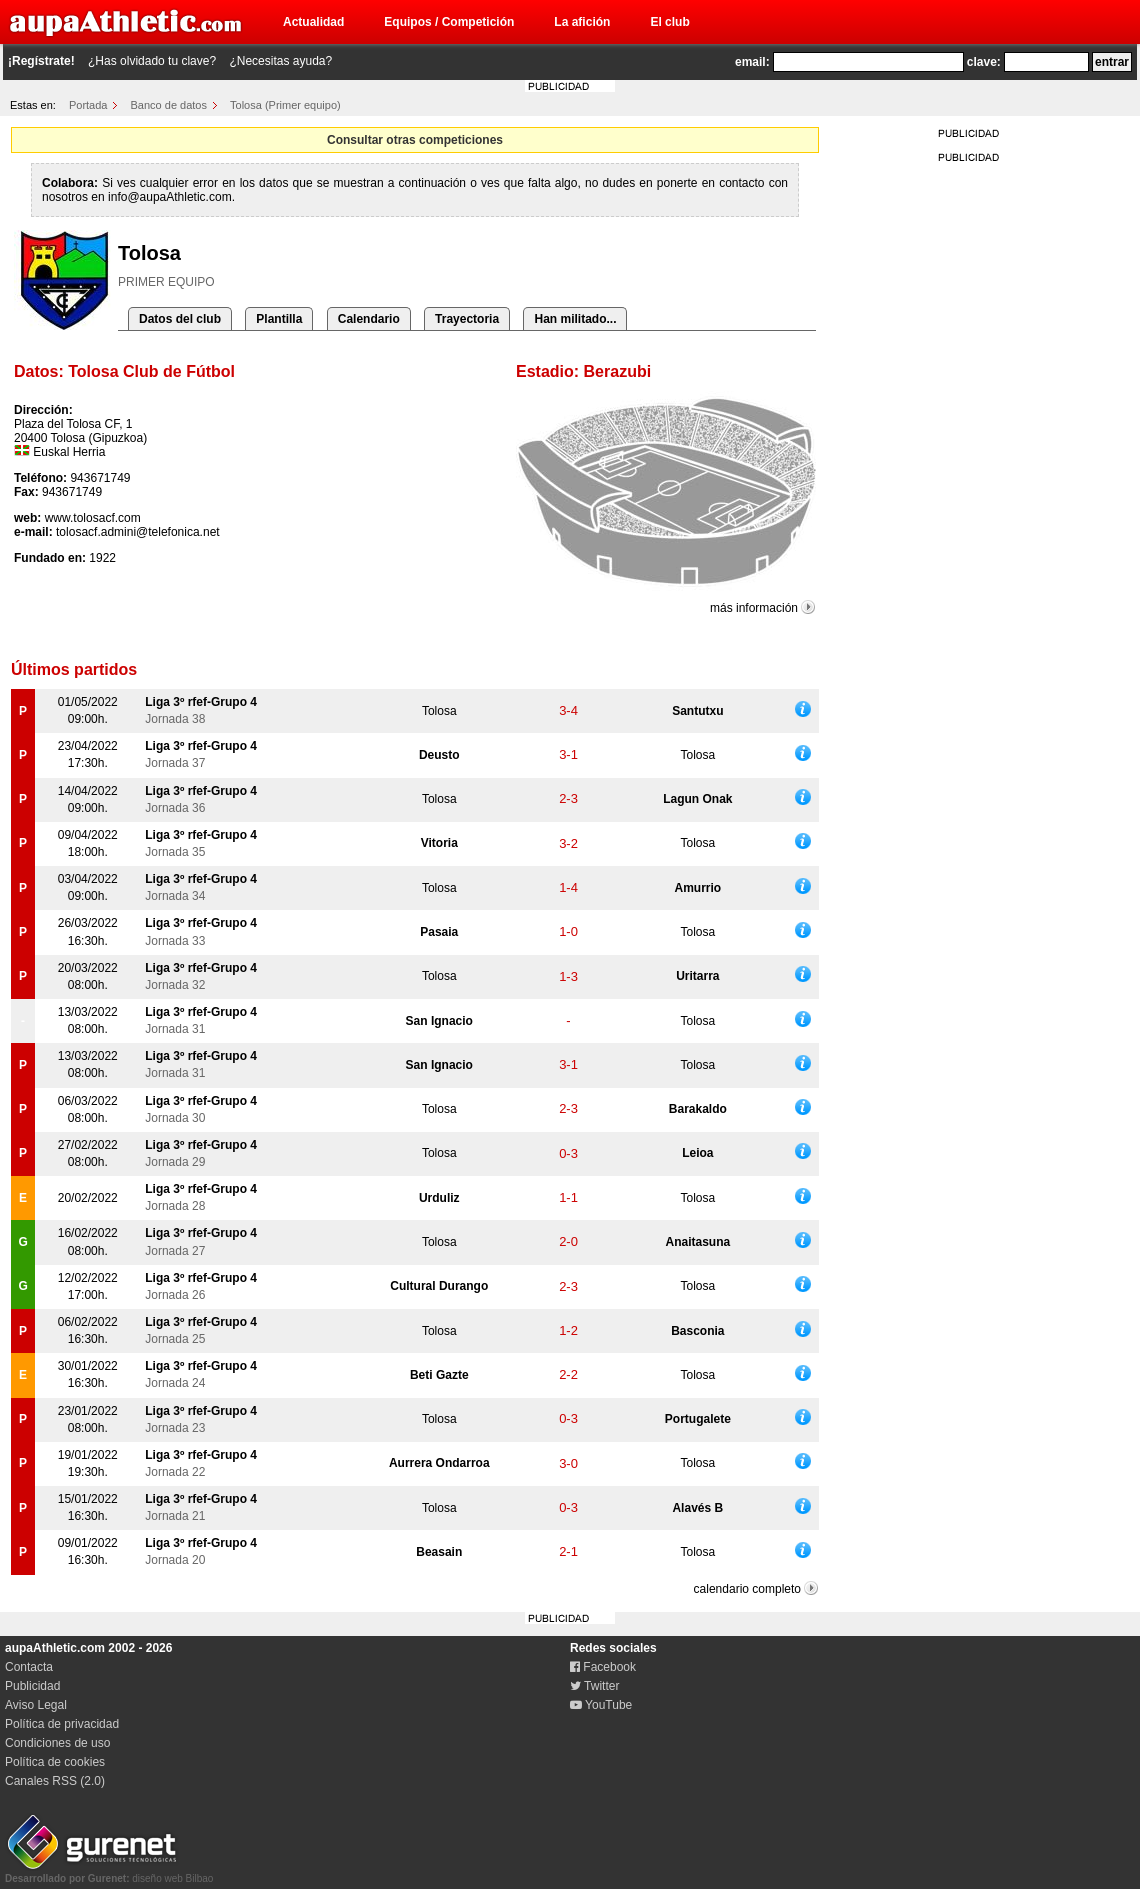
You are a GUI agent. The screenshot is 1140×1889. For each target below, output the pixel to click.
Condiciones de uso (57, 1743)
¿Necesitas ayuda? (280, 61)
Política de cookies (55, 1762)
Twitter (594, 1686)
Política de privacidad (62, 1724)
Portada (88, 105)
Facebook (603, 1667)
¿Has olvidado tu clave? (152, 61)
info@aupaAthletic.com (170, 197)
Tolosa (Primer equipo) (285, 105)
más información (754, 608)
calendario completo (747, 1589)
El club (669, 22)
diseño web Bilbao (109, 1873)
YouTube (601, 1705)
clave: (984, 62)
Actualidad (313, 22)
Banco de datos (169, 105)
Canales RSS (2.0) (55, 1781)
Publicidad (32, 1686)
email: (752, 62)
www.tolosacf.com (93, 518)
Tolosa (439, 711)
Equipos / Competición (449, 22)
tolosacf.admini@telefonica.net (138, 532)
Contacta (29, 1667)
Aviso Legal (36, 1705)
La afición (582, 22)
